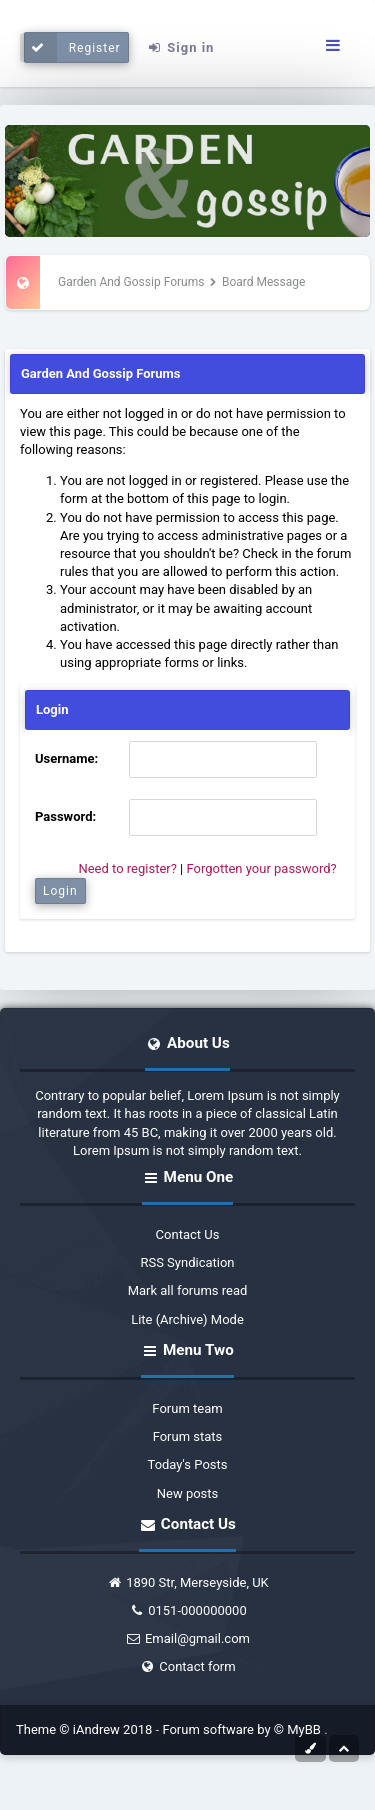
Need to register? (127, 868)
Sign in (180, 47)
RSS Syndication (187, 1262)
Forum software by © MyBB (243, 1729)
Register (72, 47)
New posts (188, 1493)
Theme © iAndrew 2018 (86, 1729)
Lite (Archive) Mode (187, 1319)
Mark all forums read (188, 1290)
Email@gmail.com (187, 1638)
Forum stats (188, 1436)
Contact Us (188, 1234)
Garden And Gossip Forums (131, 282)
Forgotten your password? (261, 868)
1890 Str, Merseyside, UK (187, 1582)
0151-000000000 (187, 1610)
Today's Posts (188, 1464)
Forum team (187, 1408)
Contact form (187, 1666)
